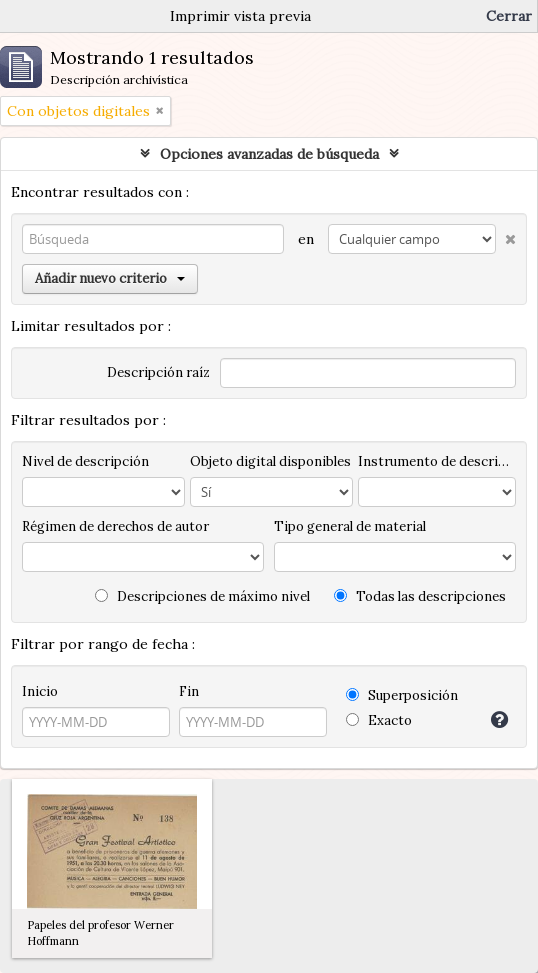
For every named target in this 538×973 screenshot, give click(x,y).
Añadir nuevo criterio (110, 278)
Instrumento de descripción (437, 461)
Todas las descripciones (420, 596)
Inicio (40, 691)
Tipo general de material (350, 526)
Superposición (402, 695)
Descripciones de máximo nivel (202, 596)
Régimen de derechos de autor (115, 526)
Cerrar (509, 16)
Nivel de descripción (85, 461)
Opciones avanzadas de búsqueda (269, 154)
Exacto (379, 720)
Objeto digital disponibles (270, 461)
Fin (189, 691)
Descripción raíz (158, 372)
